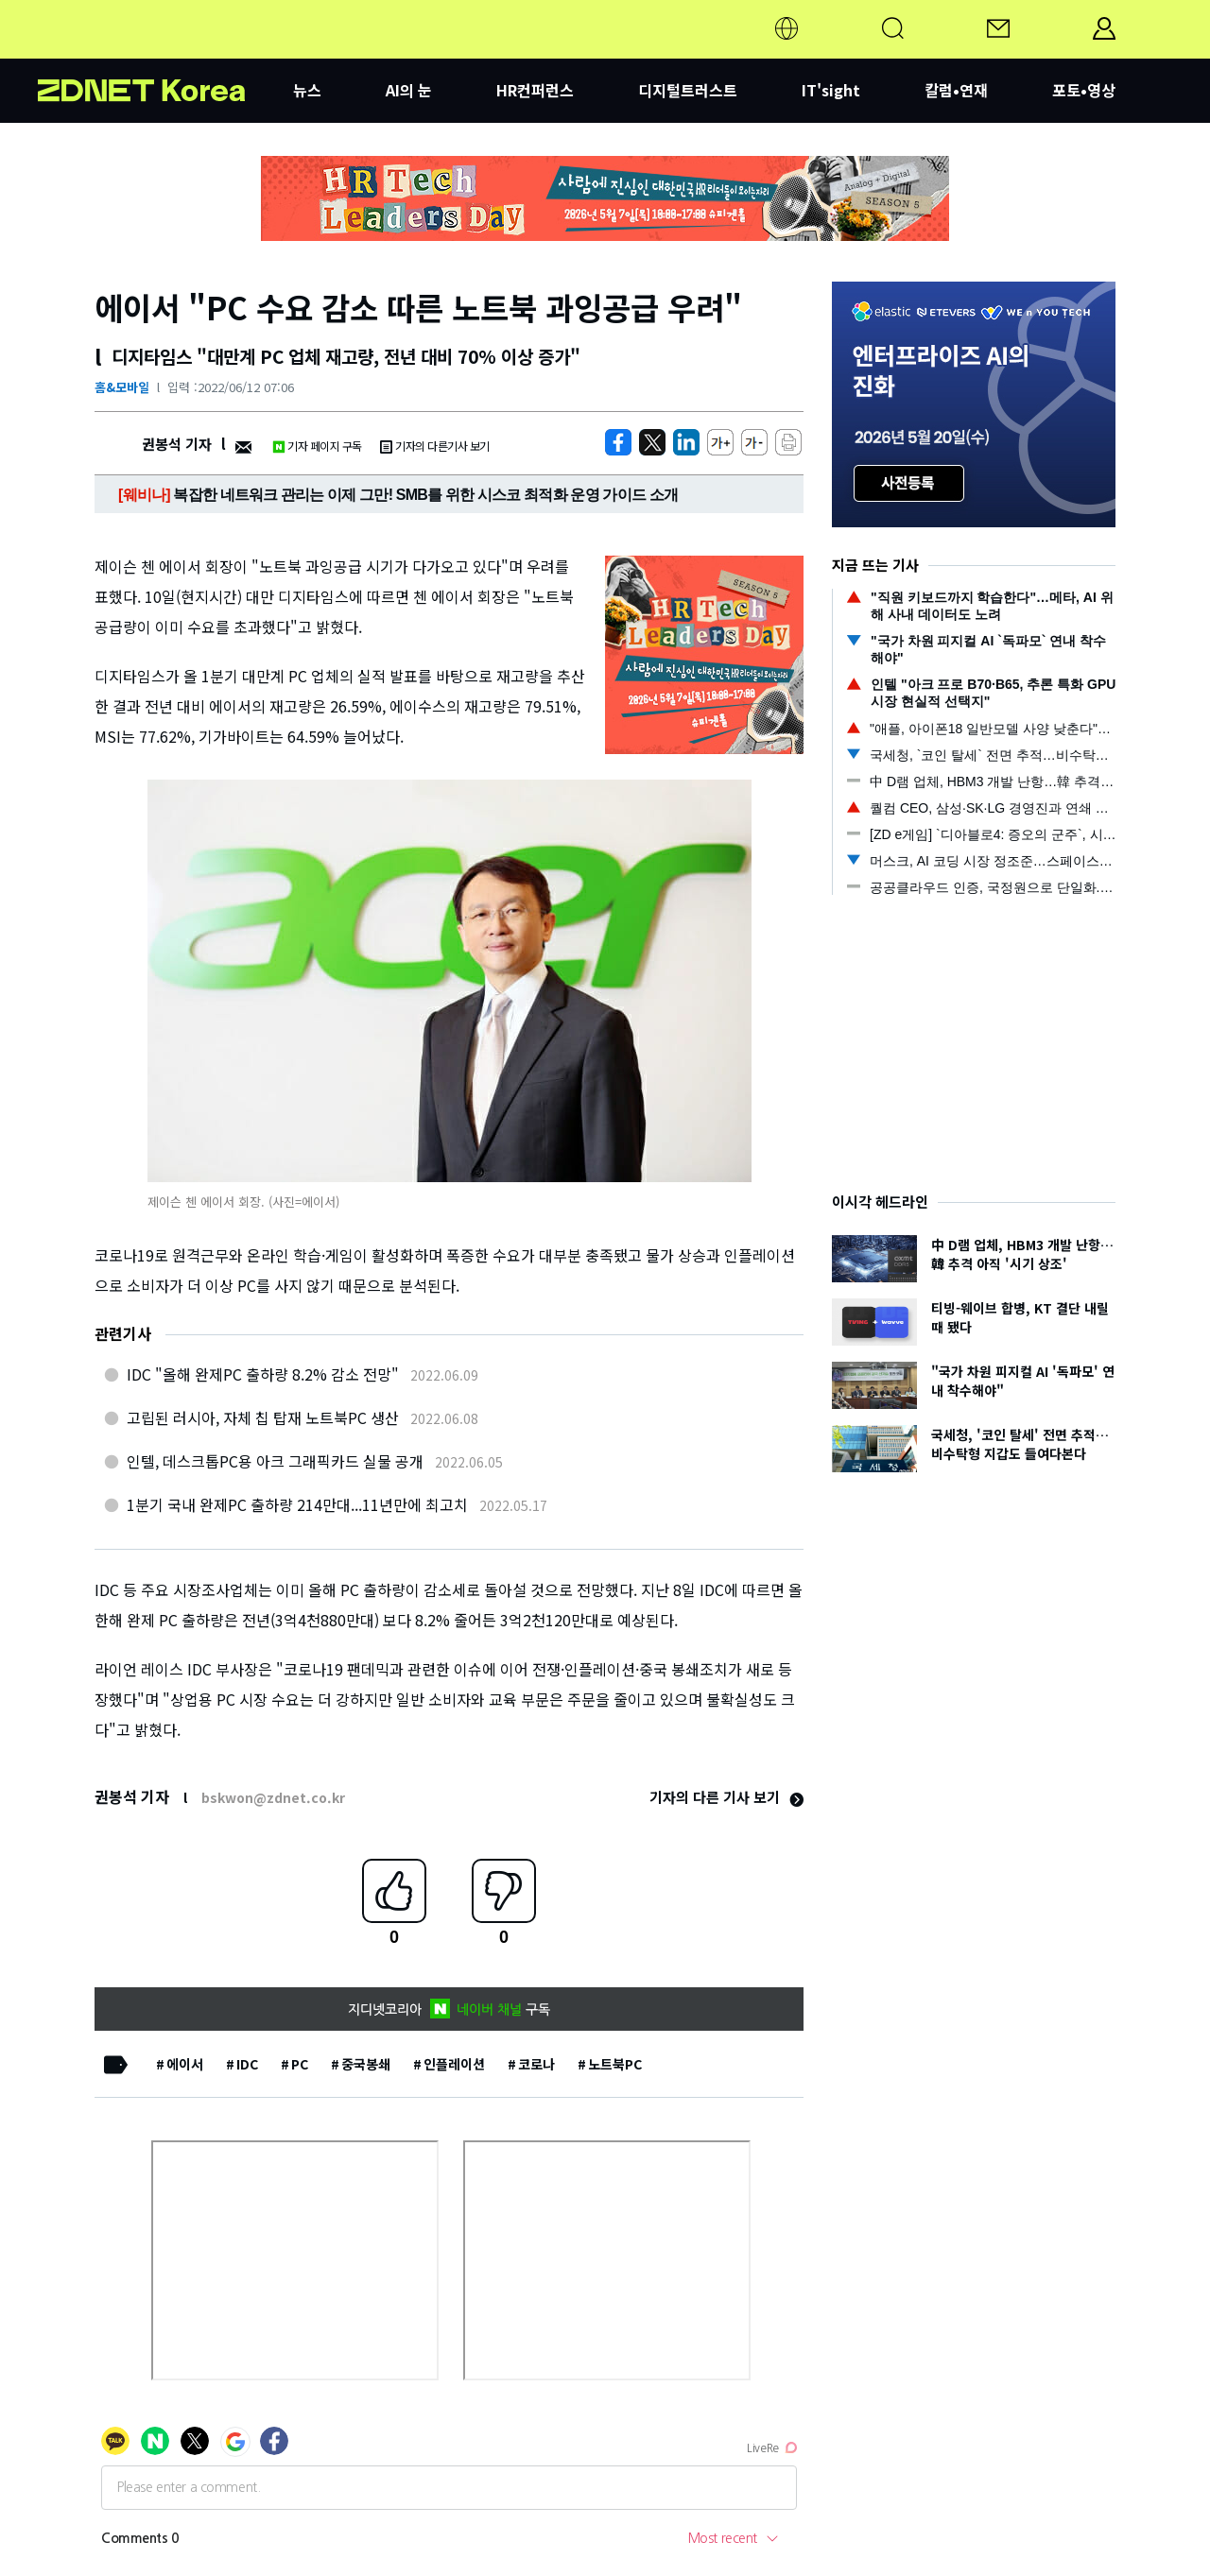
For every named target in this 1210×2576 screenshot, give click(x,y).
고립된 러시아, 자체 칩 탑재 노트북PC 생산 (263, 1417)
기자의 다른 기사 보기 (726, 1797)
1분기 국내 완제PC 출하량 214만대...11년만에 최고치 (297, 1504)
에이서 (184, 2063)
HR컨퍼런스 (535, 89)
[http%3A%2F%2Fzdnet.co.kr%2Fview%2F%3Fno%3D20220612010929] (686, 442)
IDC (247, 2063)
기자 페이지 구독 (317, 446)
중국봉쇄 (365, 2063)
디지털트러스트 (687, 89)
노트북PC (615, 2063)
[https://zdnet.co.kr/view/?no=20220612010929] (618, 442)
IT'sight (831, 89)
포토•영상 (1083, 89)
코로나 (536, 2063)
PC (299, 2063)
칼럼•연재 (956, 89)
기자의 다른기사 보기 (435, 446)
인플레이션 (454, 2063)
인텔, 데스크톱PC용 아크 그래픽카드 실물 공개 (275, 1461)
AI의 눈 (409, 89)
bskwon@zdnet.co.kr (273, 1797)
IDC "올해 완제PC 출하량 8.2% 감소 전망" (263, 1374)
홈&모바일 (122, 387)
